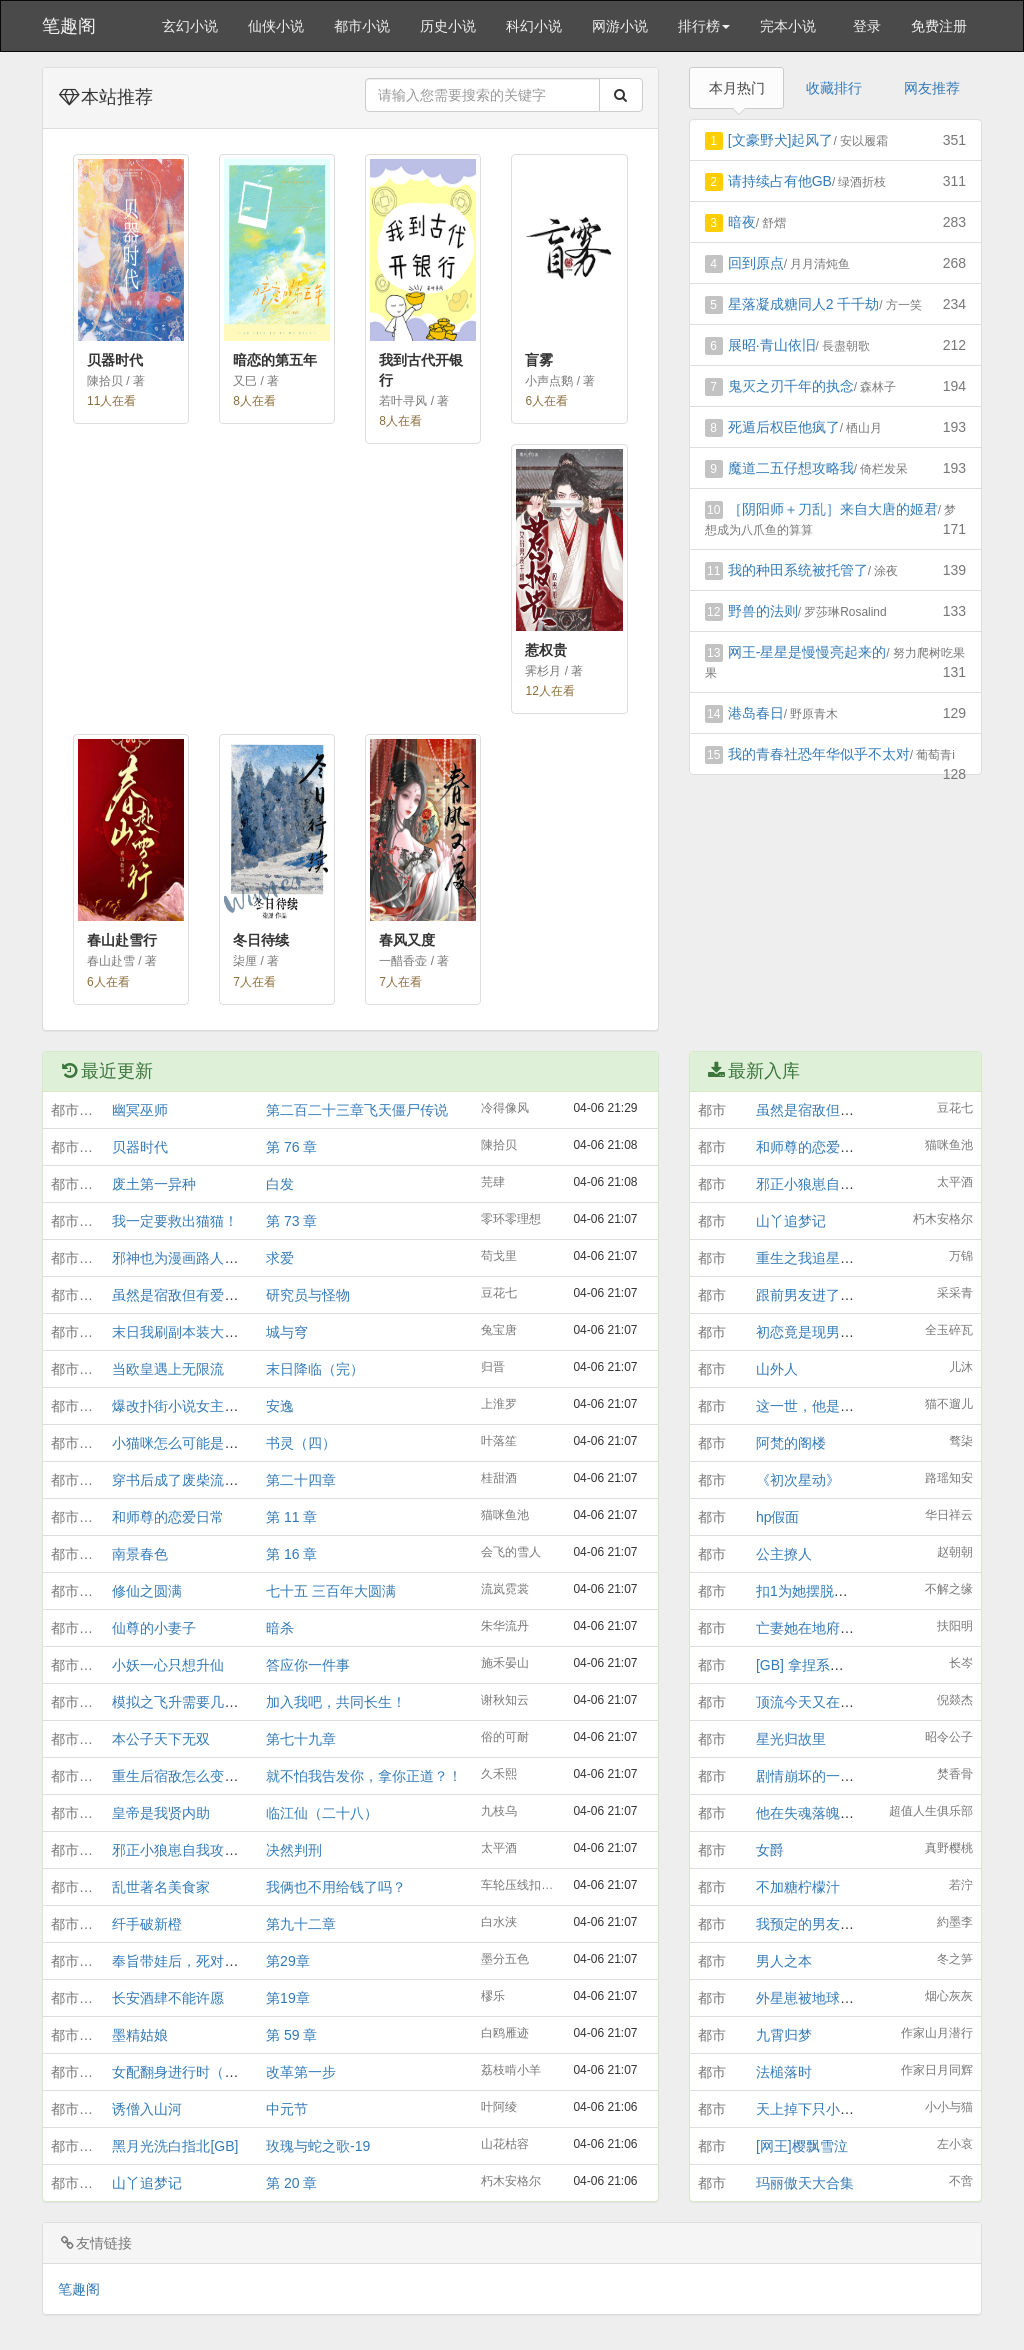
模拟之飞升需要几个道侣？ (196, 1702)
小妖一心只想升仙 (168, 1665)
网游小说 (620, 26)
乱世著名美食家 (161, 1887)
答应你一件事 (308, 1665)
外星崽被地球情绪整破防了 (840, 1998)
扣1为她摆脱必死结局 (823, 1591)
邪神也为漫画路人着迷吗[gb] (200, 1258)
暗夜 (742, 222)
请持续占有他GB (780, 181)
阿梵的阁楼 (791, 1443)
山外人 (777, 1369)
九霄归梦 (784, 2035)
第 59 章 (291, 2035)
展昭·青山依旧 (772, 345)
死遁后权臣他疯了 (784, 427)
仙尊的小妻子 (154, 1628)
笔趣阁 (69, 26)
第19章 (288, 1998)
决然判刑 (294, 1850)
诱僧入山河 (147, 2109)
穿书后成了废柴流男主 (182, 1480)
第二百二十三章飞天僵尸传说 (357, 1110)
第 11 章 (291, 1517)
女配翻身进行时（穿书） (189, 2072)
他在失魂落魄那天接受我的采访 (854, 1813)
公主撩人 (784, 1554)
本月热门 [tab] (737, 88)
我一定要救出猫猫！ (175, 1221)
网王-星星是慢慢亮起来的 (807, 652)
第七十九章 (301, 1739)
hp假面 (778, 1517)
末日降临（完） (315, 1369)
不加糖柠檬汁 (798, 1887)
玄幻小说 (190, 26)
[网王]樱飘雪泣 (802, 2146)
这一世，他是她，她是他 (833, 1406)
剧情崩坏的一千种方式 (826, 1776)
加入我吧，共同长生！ (336, 1702)
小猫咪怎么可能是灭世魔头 (196, 1443)
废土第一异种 (154, 1184)
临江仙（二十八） (322, 1813)
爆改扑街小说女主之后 (182, 1406)
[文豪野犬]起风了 (781, 140)
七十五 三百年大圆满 (331, 1591)
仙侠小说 (276, 26)
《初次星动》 (798, 1480)
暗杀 (280, 1628)
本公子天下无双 (161, 1739)
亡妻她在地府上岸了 (819, 1628)
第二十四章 (301, 1480)
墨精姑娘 (140, 2035)
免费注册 (939, 26)
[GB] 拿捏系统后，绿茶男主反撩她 (863, 1665)
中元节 (287, 2109)
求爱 (280, 1258)
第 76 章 (291, 1147)
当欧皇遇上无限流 (168, 1369)
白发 (280, 1184)
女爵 (770, 1850)
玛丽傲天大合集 (805, 2183)
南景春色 (140, 1554)
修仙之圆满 (147, 1591)
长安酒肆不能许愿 (168, 1998)
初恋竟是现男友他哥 (819, 1332)
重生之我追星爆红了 (819, 1258)
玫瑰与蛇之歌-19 (318, 2146)
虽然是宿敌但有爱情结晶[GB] (203, 1295)
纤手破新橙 (147, 1924)
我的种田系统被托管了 (798, 570)
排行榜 (704, 26)
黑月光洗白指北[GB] (175, 2146)
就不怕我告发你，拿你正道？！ (364, 1776)
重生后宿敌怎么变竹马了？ (196, 1776)
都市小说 (362, 26)
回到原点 (756, 263)
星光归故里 (791, 1739)
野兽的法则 (763, 611)
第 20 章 (291, 2183)
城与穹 (287, 1332)
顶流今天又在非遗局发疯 (833, 1702)
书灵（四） (301, 1443)
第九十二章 (301, 1924)
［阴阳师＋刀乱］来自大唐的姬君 (833, 509)
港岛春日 (756, 713)
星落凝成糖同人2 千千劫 (804, 304)
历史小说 (448, 26)
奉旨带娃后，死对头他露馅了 (203, 1961)
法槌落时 (784, 2072)
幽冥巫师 (140, 1110)
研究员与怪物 (308, 1295)
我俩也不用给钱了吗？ (336, 1887)
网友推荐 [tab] (932, 88)
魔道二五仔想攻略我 (791, 468)
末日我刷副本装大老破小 (189, 1332)
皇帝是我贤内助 (161, 1813)
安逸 (280, 1406)
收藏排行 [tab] (834, 88)
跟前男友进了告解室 (819, 1295)
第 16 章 (291, 1554)
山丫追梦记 (147, 2183)
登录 (867, 26)
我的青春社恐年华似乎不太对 (819, 754)
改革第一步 (301, 2072)
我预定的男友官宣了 (819, 1924)
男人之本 (784, 1961)
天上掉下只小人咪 (812, 2109)
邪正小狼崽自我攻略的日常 (196, 1850)
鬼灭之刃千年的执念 (791, 386)
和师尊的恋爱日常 (168, 1517)
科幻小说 (534, 26)
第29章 (288, 1961)
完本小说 (788, 26)
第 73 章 (291, 1221)
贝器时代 (140, 1147)
